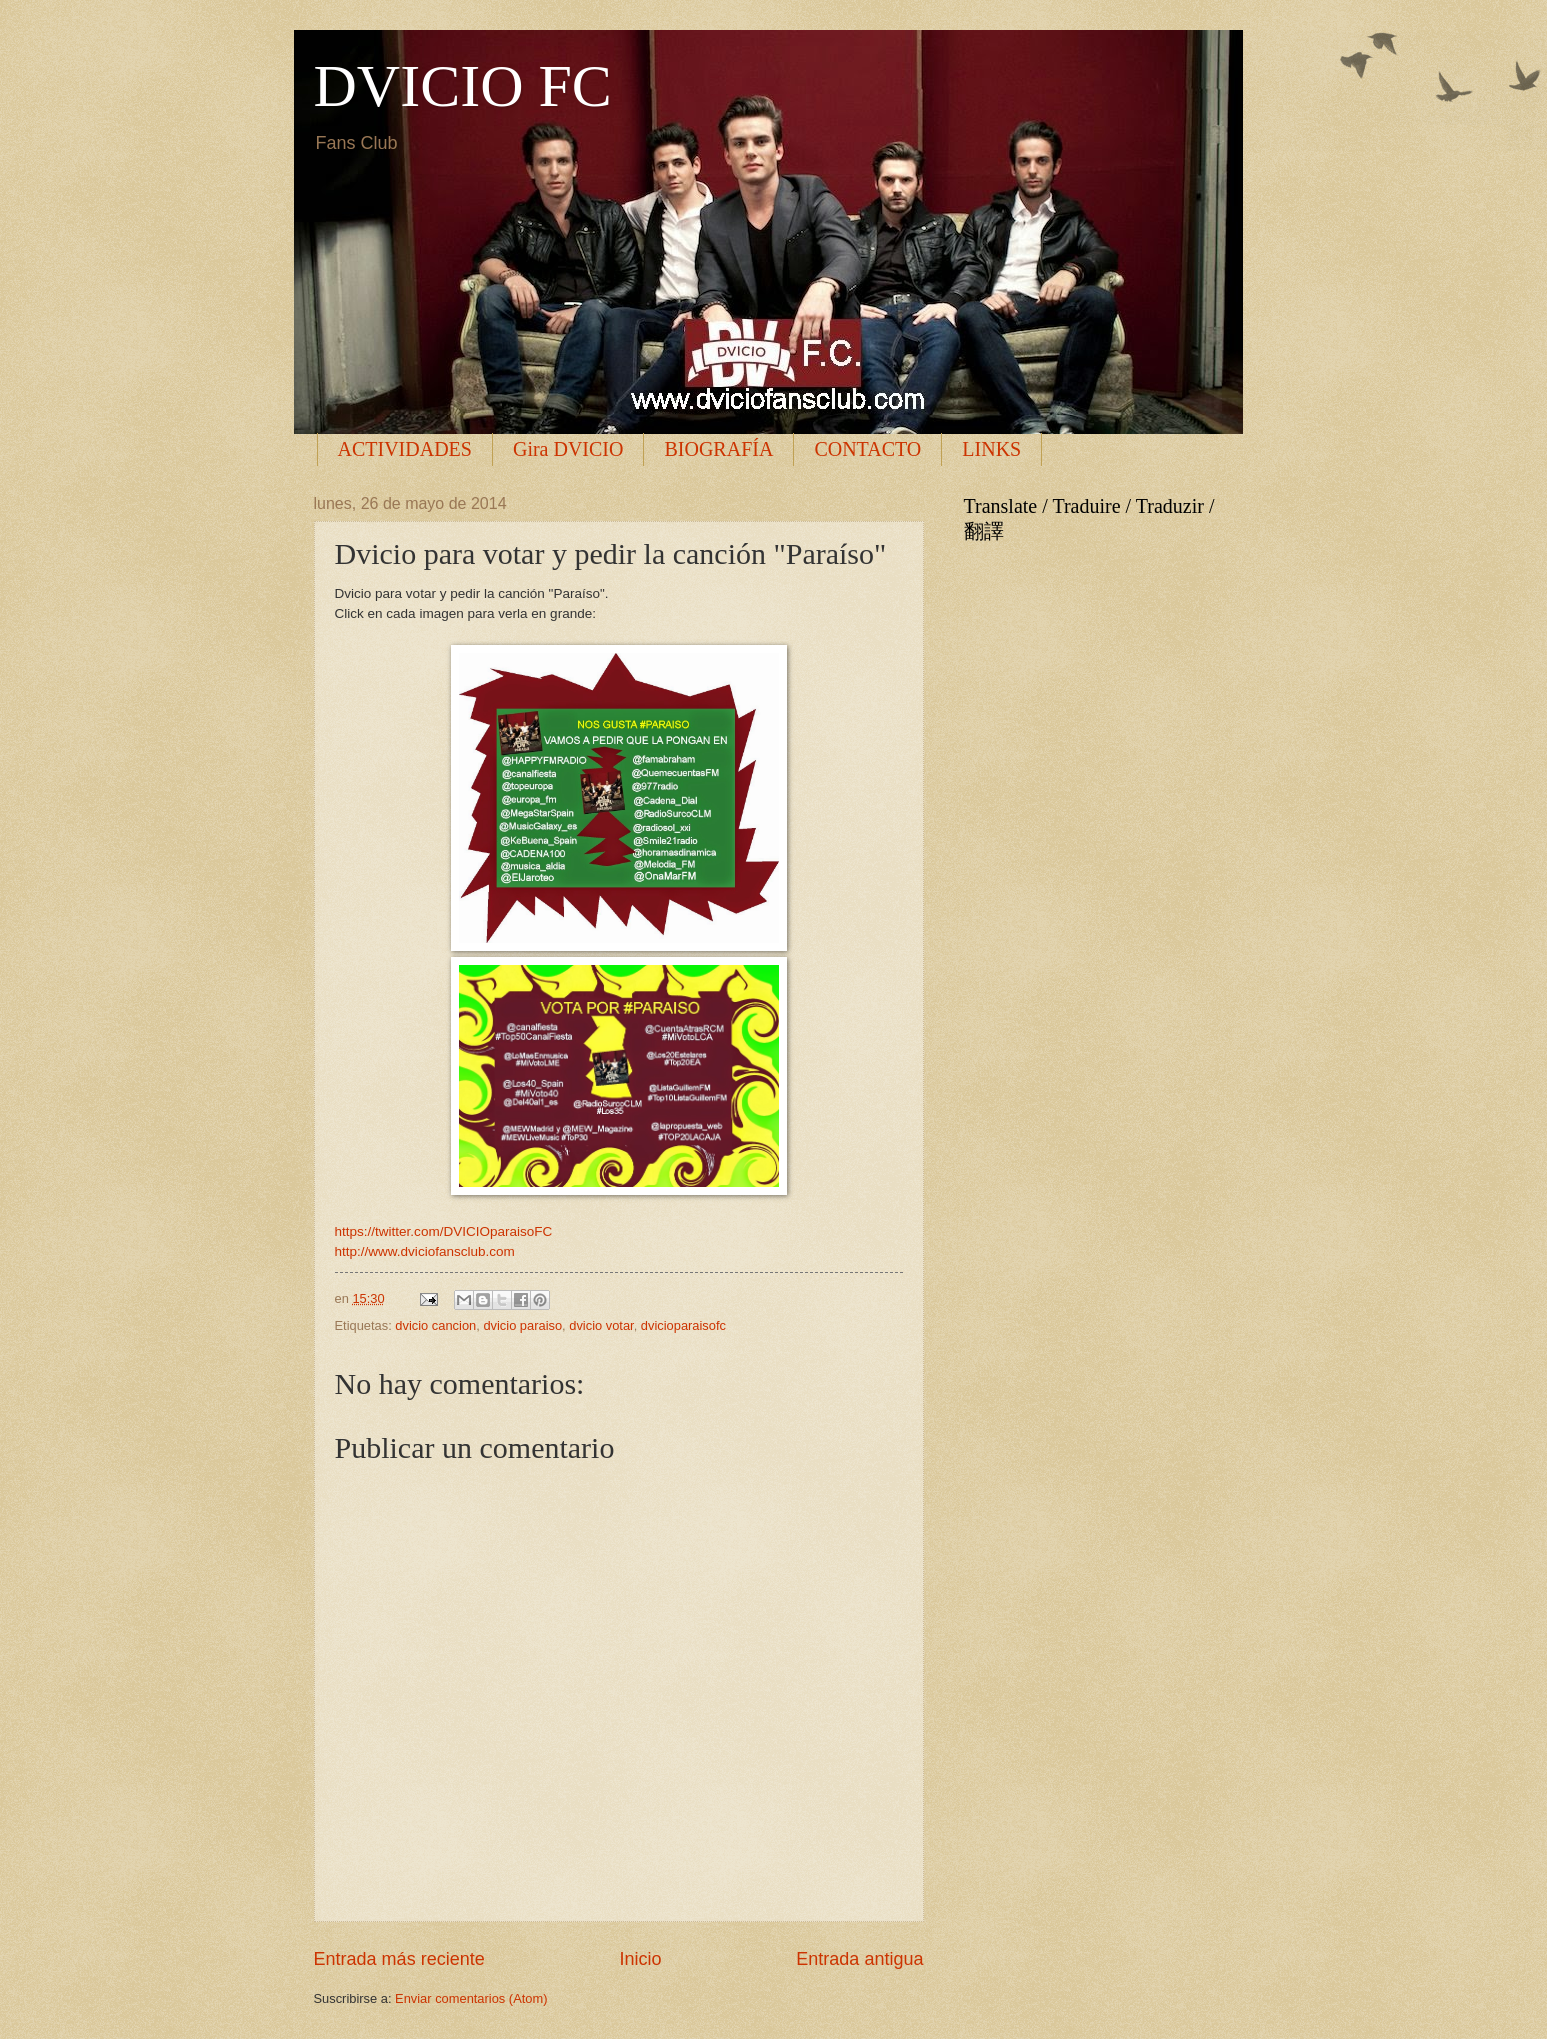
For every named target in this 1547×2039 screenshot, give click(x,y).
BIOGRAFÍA (718, 449)
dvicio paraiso (522, 1325)
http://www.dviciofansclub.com (425, 1251)
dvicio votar (601, 1325)
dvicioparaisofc (683, 1325)
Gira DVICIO (568, 449)
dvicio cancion (435, 1325)
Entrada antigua (859, 1959)
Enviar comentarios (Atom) (471, 1998)
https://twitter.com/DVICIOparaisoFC (444, 1231)
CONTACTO (867, 449)
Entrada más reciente (399, 1959)
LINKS (991, 449)
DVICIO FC (463, 86)
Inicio (640, 1959)
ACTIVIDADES (405, 449)
